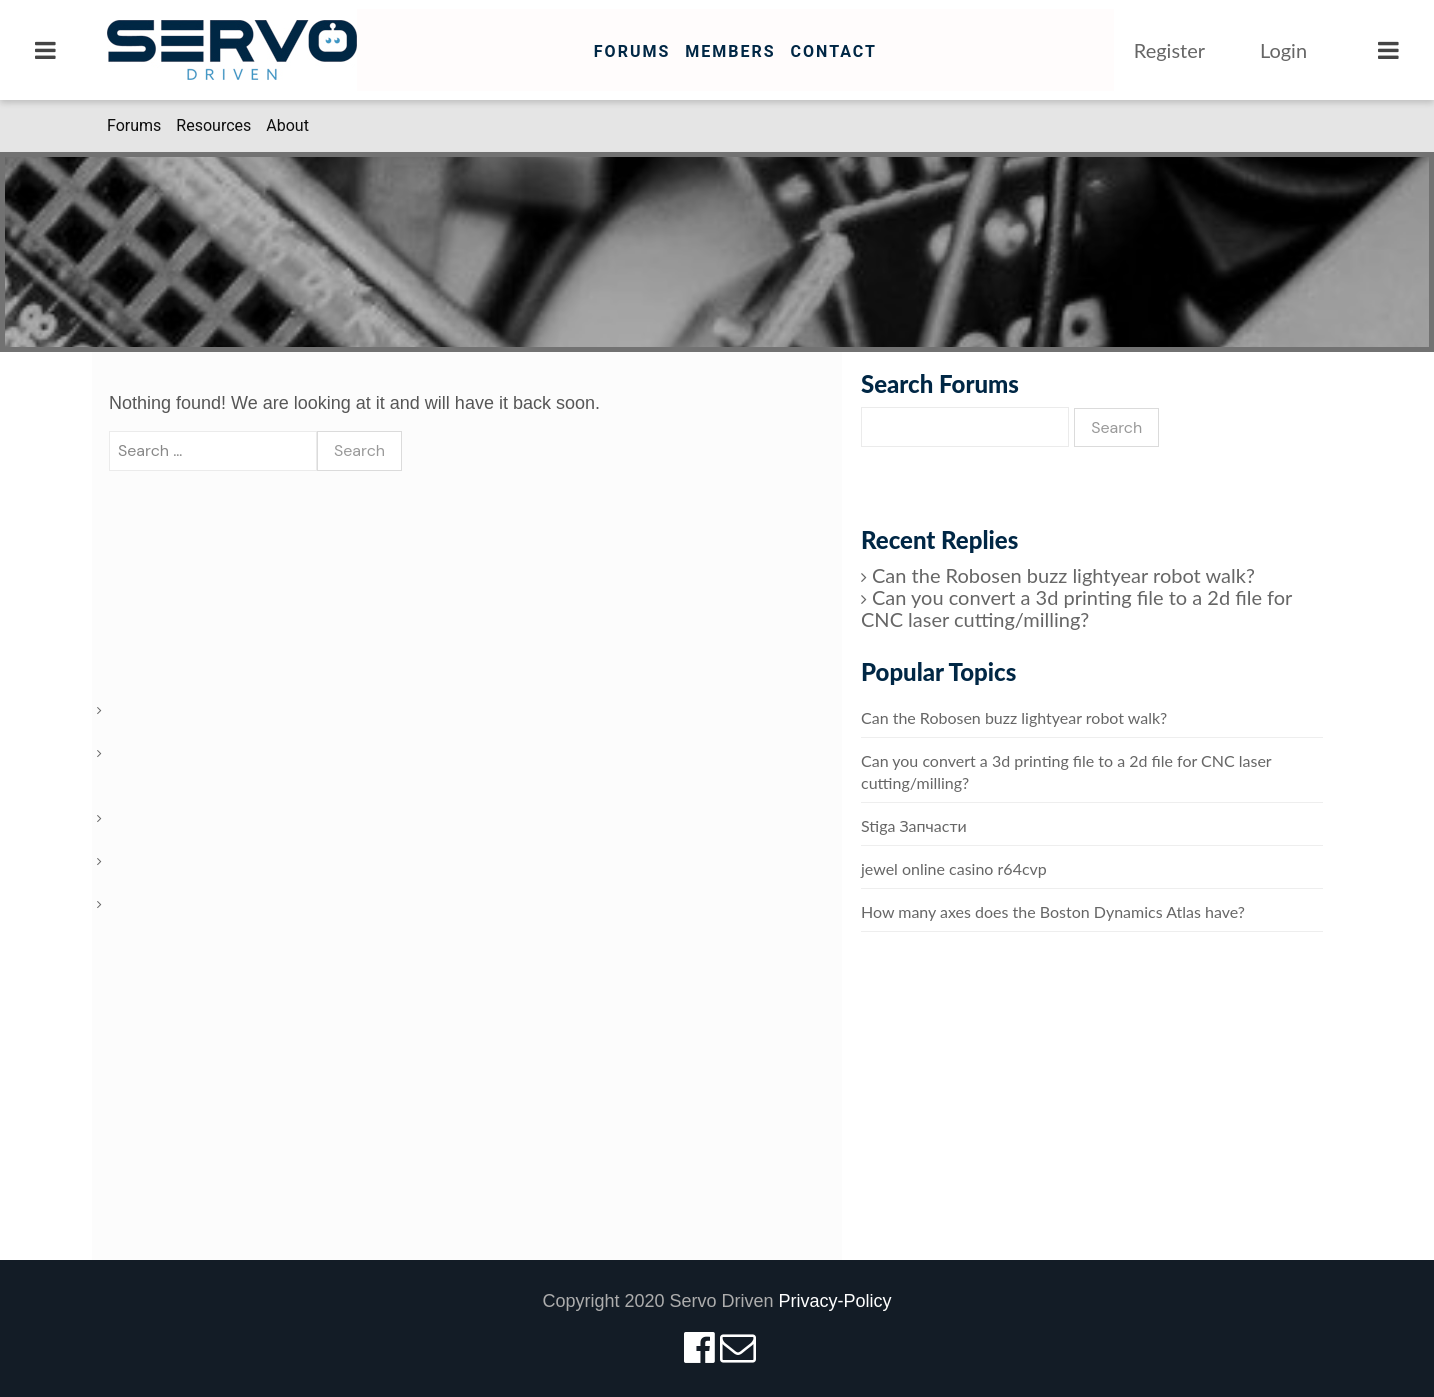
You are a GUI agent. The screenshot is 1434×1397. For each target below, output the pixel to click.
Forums (632, 51)
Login (1283, 50)
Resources (213, 125)
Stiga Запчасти (914, 825)
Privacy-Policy (835, 1301)
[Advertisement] (1092, 1116)
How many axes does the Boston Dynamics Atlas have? (1053, 911)
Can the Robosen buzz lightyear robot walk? (1063, 575)
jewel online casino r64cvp (954, 868)
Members (730, 51)
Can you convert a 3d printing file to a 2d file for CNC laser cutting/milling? (1076, 608)
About (287, 125)
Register (1169, 50)
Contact (833, 51)
